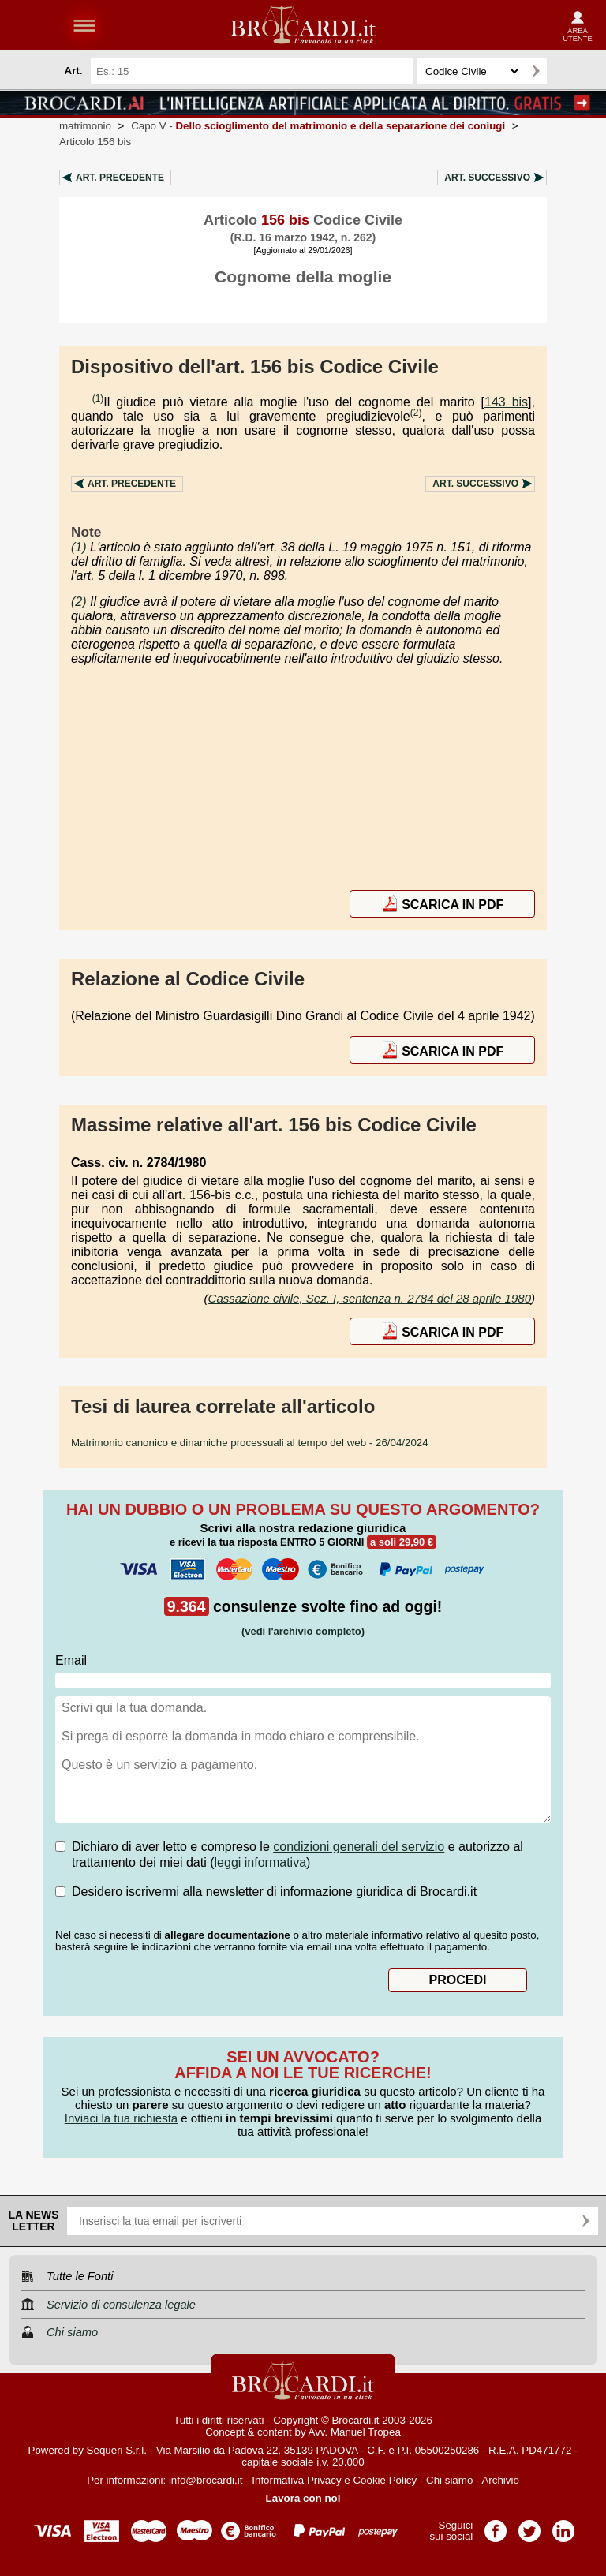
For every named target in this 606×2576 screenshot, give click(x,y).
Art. (120, 177)
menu (84, 25)
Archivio (499, 2480)
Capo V (318, 126)
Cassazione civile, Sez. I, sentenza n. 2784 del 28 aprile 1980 (369, 1298)
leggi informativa (261, 1862)
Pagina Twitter (529, 2526)
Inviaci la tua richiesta (121, 2118)
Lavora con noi (303, 2498)
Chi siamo (449, 2480)
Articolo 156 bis (95, 142)
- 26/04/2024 (249, 1443)
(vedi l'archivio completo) (303, 1631)
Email (71, 1660)
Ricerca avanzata (565, 71)
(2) (416, 412)
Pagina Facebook (495, 2526)
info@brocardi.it (206, 2480)
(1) (98, 398)
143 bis (506, 402)
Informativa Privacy (296, 2480)
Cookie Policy (385, 2480)
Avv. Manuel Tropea (355, 2432)
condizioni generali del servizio (358, 1846)
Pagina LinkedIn (563, 2526)
